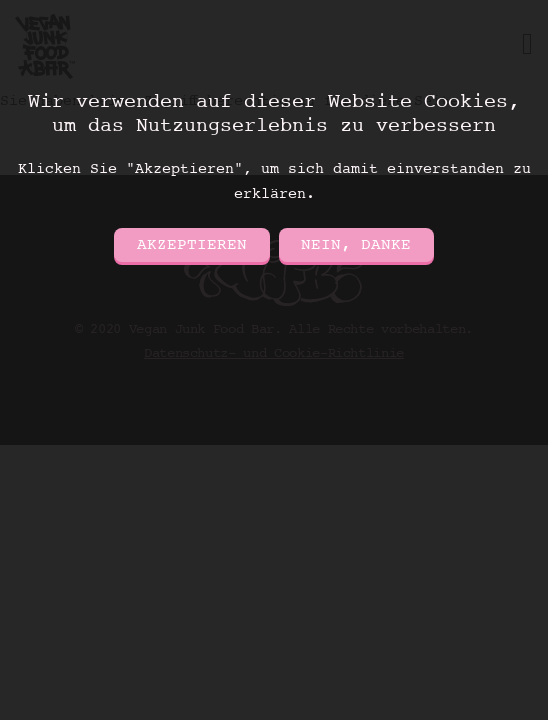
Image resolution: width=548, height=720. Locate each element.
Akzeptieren (192, 245)
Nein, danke (356, 245)
